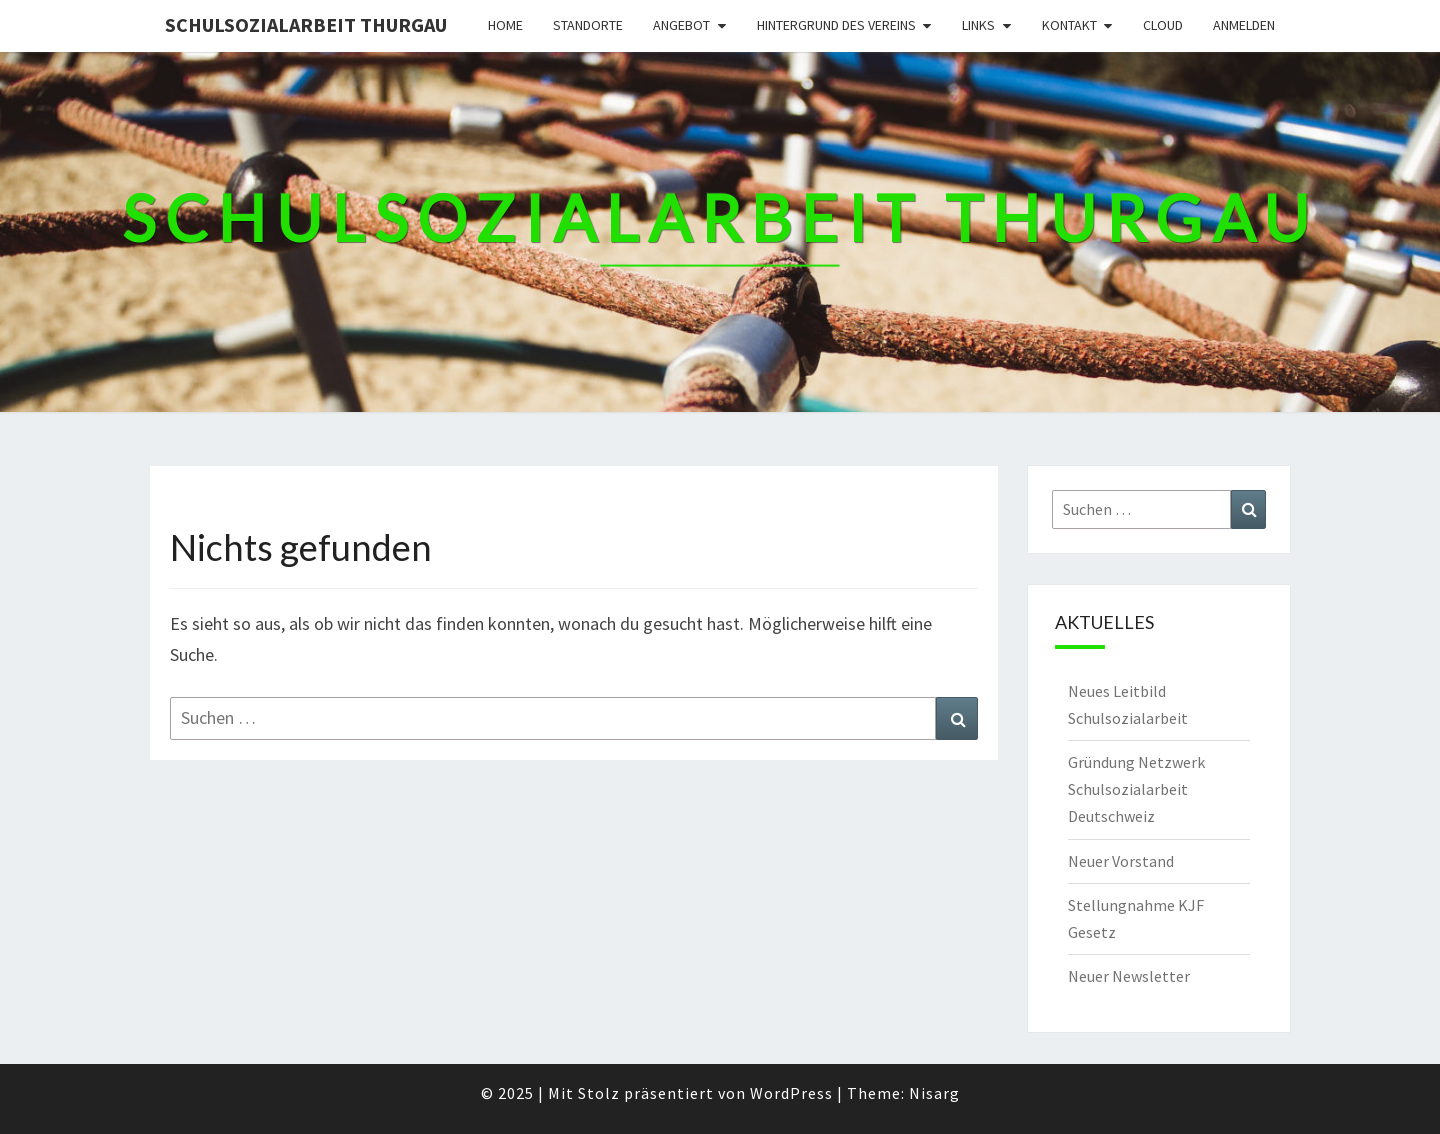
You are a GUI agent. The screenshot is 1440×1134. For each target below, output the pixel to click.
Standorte (588, 25)
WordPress (791, 1093)
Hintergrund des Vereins (836, 25)
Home (505, 25)
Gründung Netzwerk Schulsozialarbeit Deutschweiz (1136, 789)
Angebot (681, 25)
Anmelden (1244, 25)
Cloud (1163, 25)
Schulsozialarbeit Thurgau (306, 24)
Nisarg (934, 1093)
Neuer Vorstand (1121, 861)
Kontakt (1069, 25)
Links (978, 25)
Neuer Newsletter (1129, 976)
